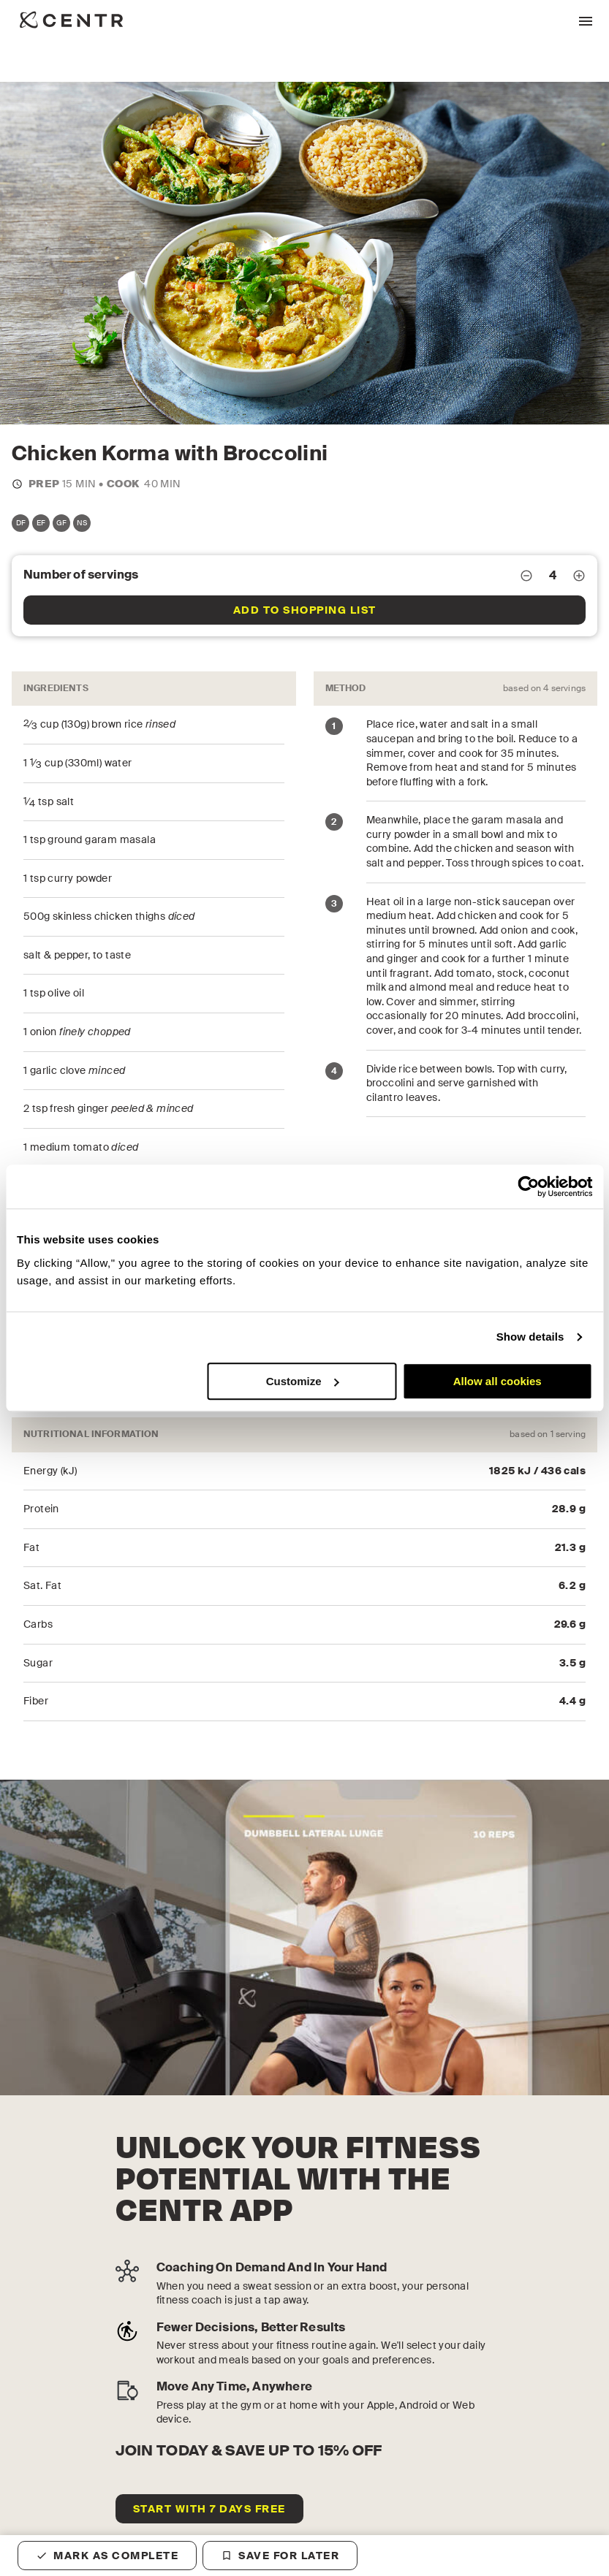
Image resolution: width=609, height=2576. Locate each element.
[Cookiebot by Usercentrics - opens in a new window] (528, 1186)
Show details (530, 1336)
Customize (302, 1381)
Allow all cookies (497, 1381)
